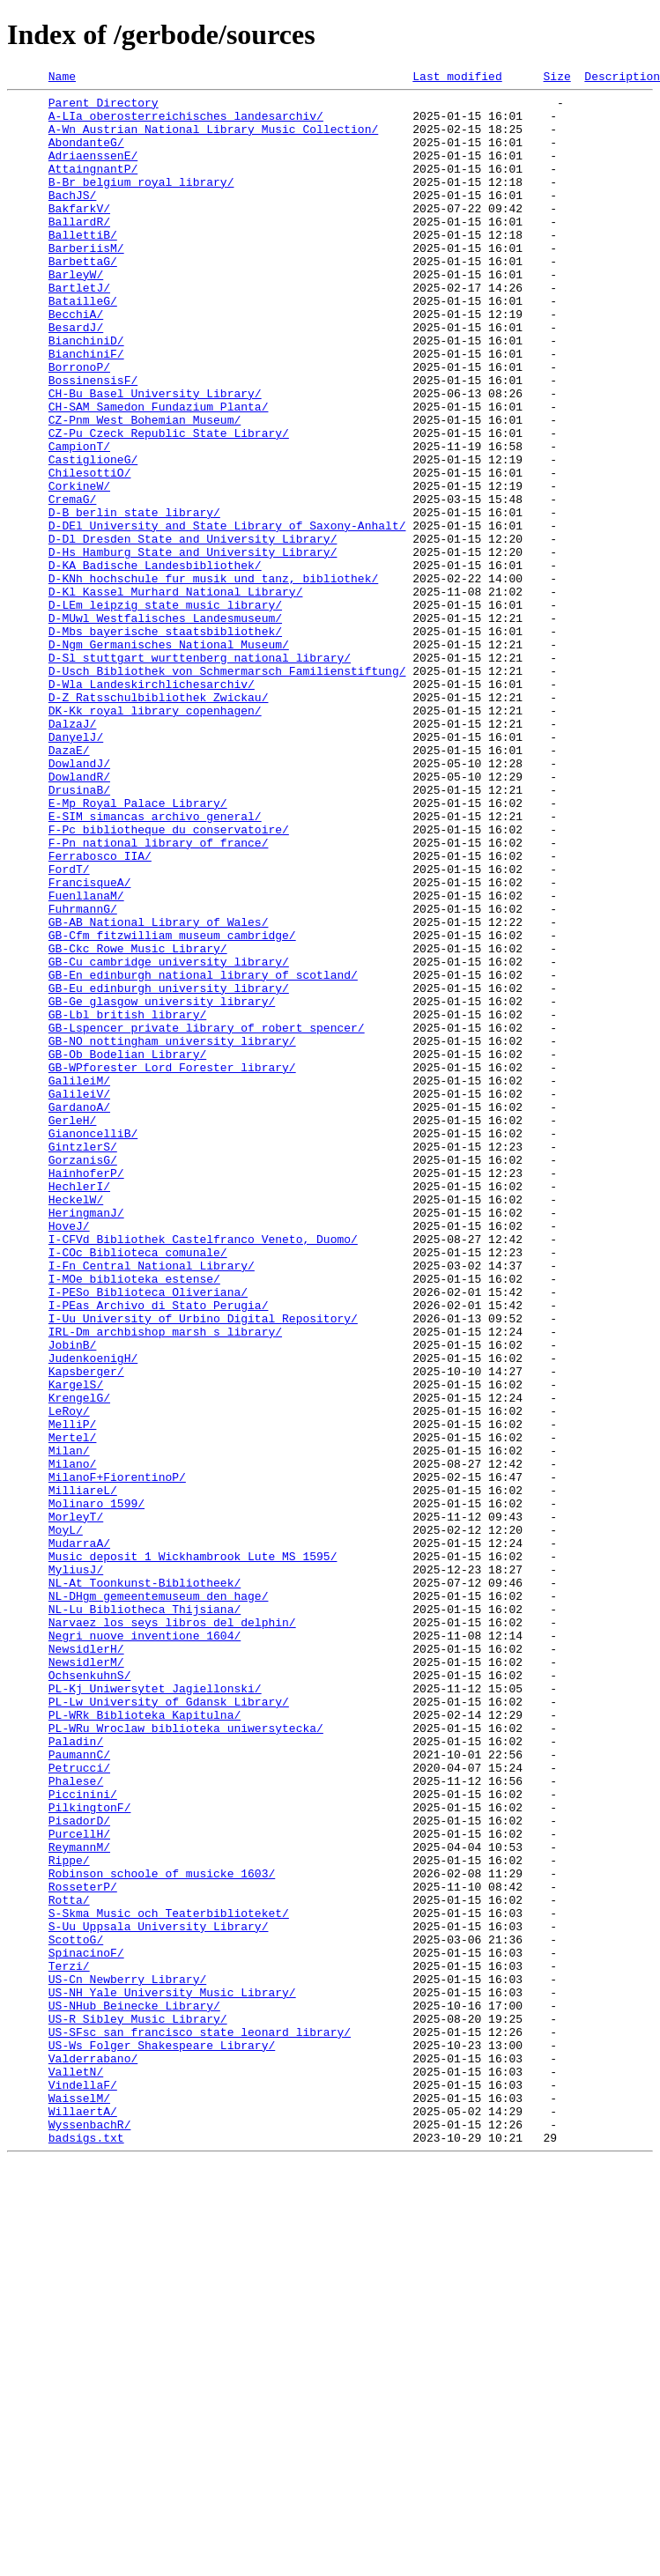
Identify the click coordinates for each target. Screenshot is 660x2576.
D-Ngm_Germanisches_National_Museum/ (168, 758)
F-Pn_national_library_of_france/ (158, 995)
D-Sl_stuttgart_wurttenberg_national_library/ (199, 773)
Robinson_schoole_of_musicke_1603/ (161, 2232)
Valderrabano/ (92, 2454)
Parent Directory (103, 107)
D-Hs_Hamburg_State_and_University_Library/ (192, 647)
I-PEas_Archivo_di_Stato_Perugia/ (158, 1550)
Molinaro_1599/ (96, 1788)
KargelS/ (75, 1646)
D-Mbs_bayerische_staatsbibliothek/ (165, 742)
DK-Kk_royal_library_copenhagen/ (155, 837)
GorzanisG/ (82, 1376)
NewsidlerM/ (86, 1979)
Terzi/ (69, 2343)
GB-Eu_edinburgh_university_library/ (168, 1170)
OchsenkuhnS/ (89, 1994)
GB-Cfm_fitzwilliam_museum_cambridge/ (172, 1106)
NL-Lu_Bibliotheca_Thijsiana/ (144, 1915)
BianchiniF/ (86, 409)
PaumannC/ (79, 2090)
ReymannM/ (79, 2201)
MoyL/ (65, 1820)
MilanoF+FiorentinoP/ (117, 1757)
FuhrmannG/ (82, 1075)
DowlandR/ (79, 916)
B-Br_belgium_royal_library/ (141, 203)
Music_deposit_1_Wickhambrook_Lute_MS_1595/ (192, 1852)
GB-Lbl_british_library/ (127, 1202)
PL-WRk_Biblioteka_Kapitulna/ (144, 2042)
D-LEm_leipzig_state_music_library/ (165, 710)
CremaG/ (72, 583)
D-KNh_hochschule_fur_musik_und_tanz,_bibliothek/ (213, 678)
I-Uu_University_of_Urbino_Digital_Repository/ (203, 1566)
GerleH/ (72, 1328)
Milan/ (69, 1725)
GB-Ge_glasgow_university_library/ (161, 1186)
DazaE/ (69, 884)
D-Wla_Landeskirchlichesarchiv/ (151, 805)
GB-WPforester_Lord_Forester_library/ (172, 1265)
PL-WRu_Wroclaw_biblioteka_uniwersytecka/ (185, 2058)
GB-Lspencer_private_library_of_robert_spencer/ (206, 1217)
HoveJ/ (69, 1455)
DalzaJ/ (72, 853)
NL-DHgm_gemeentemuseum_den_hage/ (158, 1899)
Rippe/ (69, 2216)
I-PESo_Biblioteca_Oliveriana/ (148, 1535)
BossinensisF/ (92, 440)
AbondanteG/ (86, 155)
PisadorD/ (79, 2169)
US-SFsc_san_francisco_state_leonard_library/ (199, 2423)
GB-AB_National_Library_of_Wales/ (158, 1091)
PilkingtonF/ (89, 2153)
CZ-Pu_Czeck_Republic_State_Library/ (168, 504)
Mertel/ (72, 1709)
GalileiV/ (79, 1297)
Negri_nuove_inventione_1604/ (144, 1947)
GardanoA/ (79, 1313)
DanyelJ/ (75, 869)
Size (556, 78)
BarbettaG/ (82, 298)
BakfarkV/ (79, 234)
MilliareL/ (82, 1772)
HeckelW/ (75, 1424)
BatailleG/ (82, 345)
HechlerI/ (79, 1408)
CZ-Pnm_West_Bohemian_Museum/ (144, 488)
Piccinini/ (82, 2137)
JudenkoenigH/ (92, 1614)
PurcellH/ (79, 2185)
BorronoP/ (79, 425)
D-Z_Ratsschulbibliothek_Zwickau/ (158, 821)
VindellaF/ (82, 2486)
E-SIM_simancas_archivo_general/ (155, 964)
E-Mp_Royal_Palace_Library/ (137, 948)
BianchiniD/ (86, 393)
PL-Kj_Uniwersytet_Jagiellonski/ (155, 2010)
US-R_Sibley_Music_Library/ (137, 2407)
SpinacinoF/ (86, 2327)
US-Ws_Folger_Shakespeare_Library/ (161, 2438)
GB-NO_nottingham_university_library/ (172, 1233)
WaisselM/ (79, 2502)
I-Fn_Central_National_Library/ (151, 1503)
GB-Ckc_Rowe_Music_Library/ (137, 1122)
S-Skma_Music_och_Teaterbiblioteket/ (168, 2280)
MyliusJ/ (75, 1868)
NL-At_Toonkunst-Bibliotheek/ (144, 1883)
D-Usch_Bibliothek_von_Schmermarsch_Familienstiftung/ (227, 789)
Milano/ (72, 1741)
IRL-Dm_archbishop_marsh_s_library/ (165, 1582)
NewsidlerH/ (86, 1963)
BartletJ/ (79, 329)
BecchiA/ (75, 361)
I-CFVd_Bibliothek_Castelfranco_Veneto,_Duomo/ (203, 1471)
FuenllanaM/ (86, 1059)
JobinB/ (72, 1598)
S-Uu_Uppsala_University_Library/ (158, 2296)
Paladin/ (75, 2074)
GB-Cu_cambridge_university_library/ (168, 1138)
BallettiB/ (82, 266)
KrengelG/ (79, 1661)
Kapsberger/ (86, 1630)
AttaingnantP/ (92, 187)
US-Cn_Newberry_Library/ (127, 2359)
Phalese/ (75, 2121)
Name (62, 78)
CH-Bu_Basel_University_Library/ (155, 456)
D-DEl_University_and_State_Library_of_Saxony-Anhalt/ (227, 615)
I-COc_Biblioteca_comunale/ (137, 1487)
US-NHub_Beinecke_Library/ (134, 2391)
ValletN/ (75, 2470)
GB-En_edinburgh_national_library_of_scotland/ (203, 1154)
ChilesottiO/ (89, 551)
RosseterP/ (82, 2248)
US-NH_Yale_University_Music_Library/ (172, 2375)
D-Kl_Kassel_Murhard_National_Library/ (175, 694)
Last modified (456, 78)
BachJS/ (72, 218)
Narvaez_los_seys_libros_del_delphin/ (172, 1931)
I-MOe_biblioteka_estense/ (134, 1519)
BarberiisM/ (86, 282)
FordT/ (69, 1027)
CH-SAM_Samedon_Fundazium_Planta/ (158, 472)
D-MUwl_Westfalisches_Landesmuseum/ (165, 726)
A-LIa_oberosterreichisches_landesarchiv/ (185, 123)
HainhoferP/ (86, 1392)
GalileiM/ (79, 1281)
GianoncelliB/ (92, 1344)
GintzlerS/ (82, 1360)
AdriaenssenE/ (92, 171)
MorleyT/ (75, 1804)
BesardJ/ (75, 377)
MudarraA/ (79, 1836)
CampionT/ (79, 520)
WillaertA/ (82, 2518)
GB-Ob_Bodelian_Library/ (127, 1249)
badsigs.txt (86, 2549)
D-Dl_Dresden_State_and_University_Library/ (192, 631)
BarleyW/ (75, 314)
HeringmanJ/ (86, 1439)
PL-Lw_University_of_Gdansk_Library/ (168, 2026)
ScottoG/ (75, 2312)
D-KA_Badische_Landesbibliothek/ (155, 662)
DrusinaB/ (79, 932)
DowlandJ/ (79, 900)
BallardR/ (79, 250)
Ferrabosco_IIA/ (100, 1011)
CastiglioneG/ (92, 536)
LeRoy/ (69, 1677)
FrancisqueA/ (89, 1043)
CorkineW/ (79, 567)
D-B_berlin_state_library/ (134, 599)
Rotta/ (69, 2264)
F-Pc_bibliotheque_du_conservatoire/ (168, 980)
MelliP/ (72, 1693)
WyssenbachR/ (89, 2534)
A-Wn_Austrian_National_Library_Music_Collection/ (213, 139)
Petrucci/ (79, 2105)
